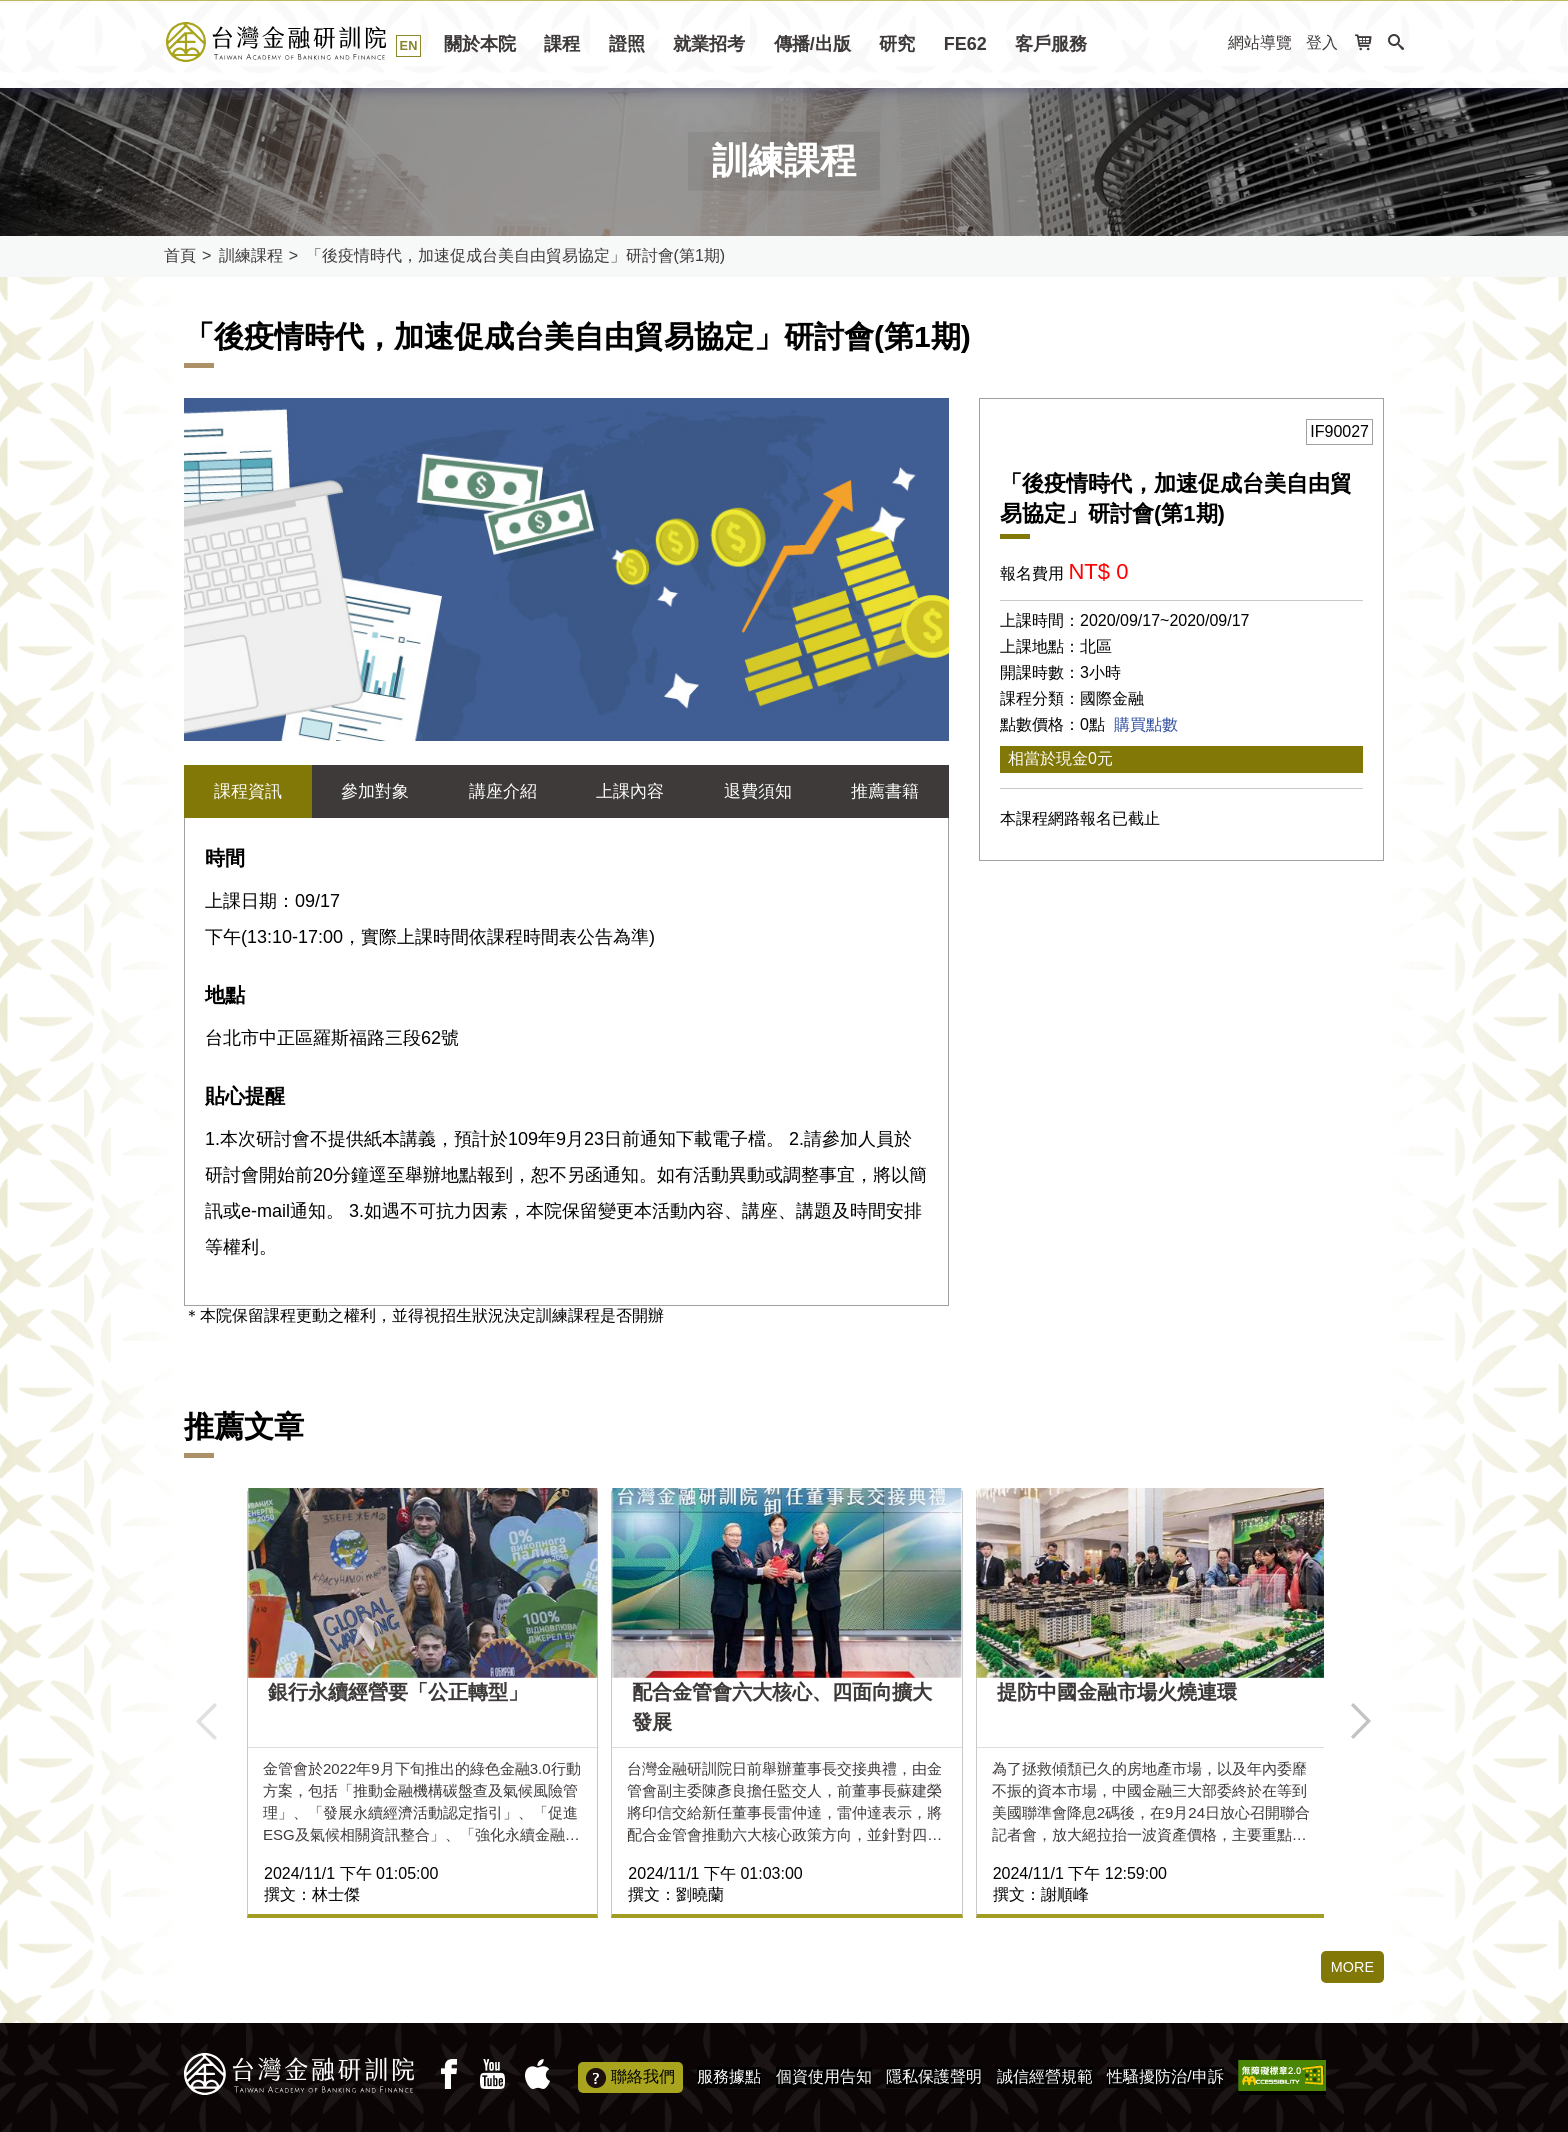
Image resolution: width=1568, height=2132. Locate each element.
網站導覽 (1260, 42)
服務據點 (729, 2076)
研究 (897, 44)
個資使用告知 (824, 2076)
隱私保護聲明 (934, 2076)
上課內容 (630, 792)
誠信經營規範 (1045, 2076)
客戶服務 (1051, 44)
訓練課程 (251, 255)
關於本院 (480, 44)
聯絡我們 (630, 2078)
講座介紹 (503, 792)
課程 (562, 44)
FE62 (965, 44)
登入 (1322, 42)
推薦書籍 (885, 792)
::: (1206, 43)
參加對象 (375, 792)
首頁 (180, 255)
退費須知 (758, 792)
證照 (627, 44)
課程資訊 (248, 792)
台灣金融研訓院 (298, 42)
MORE (1350, 1968)
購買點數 (1146, 724)
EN (409, 45)
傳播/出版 (812, 44)
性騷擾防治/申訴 (1165, 2076)
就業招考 (709, 44)
